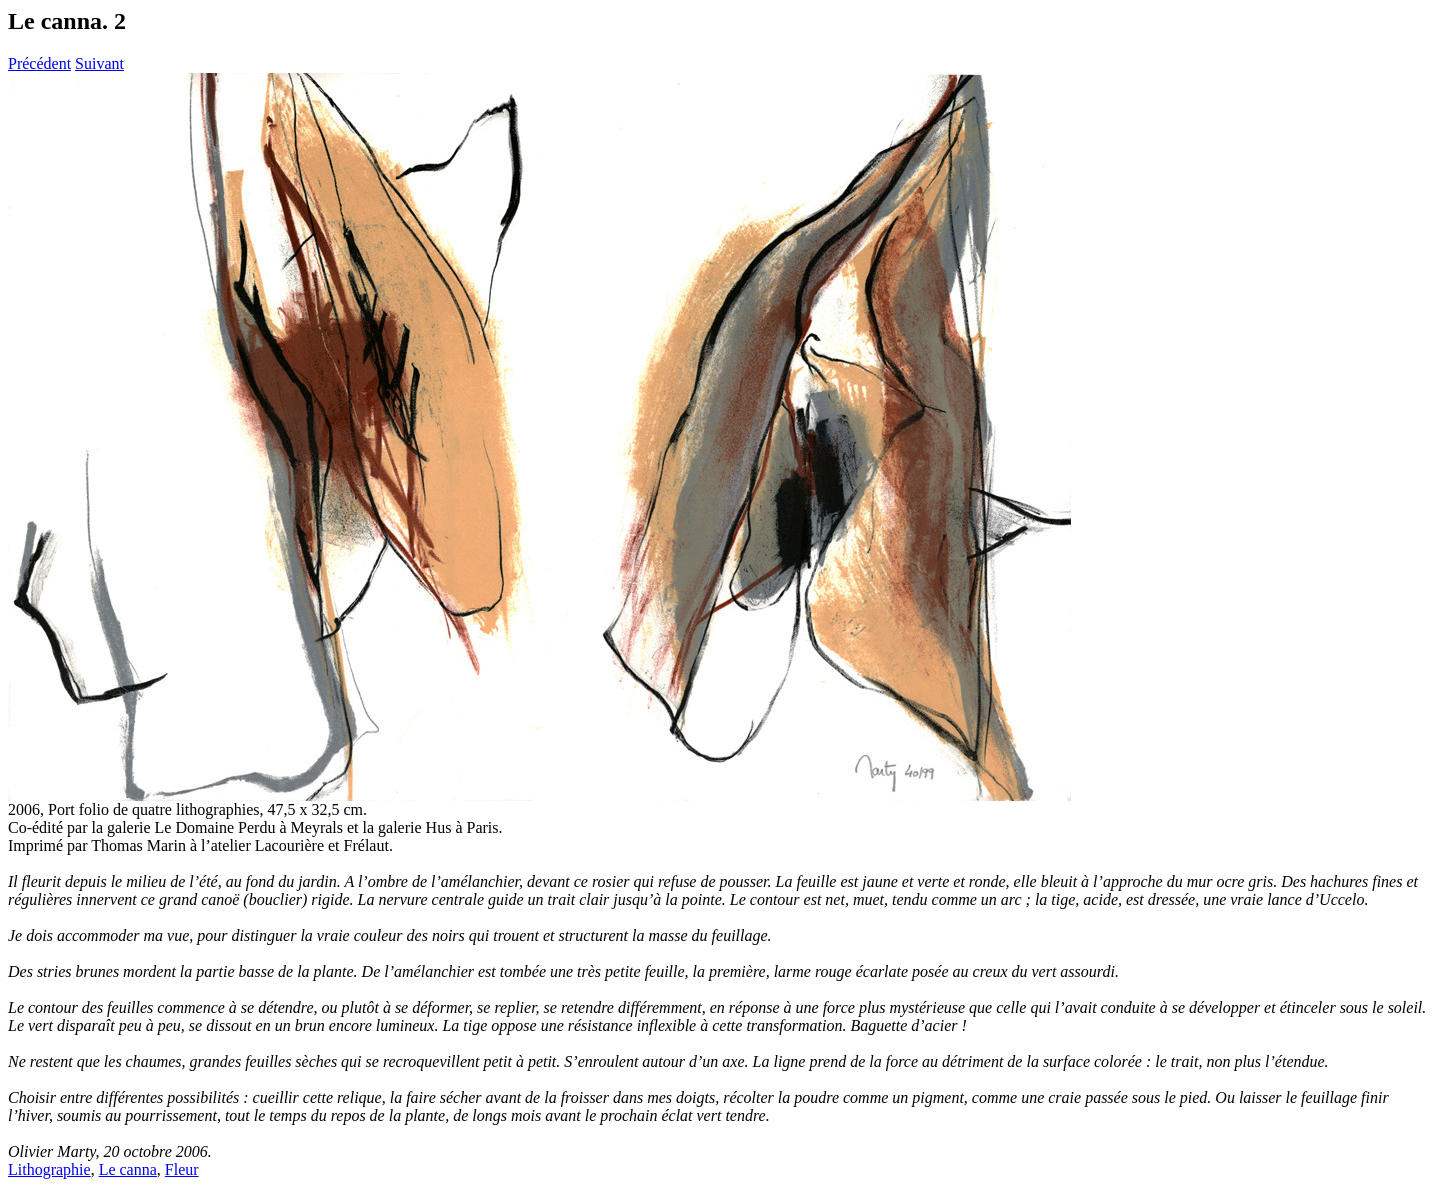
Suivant (99, 63)
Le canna (128, 1169)
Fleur (182, 1169)
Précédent (39, 63)
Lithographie (49, 1169)
